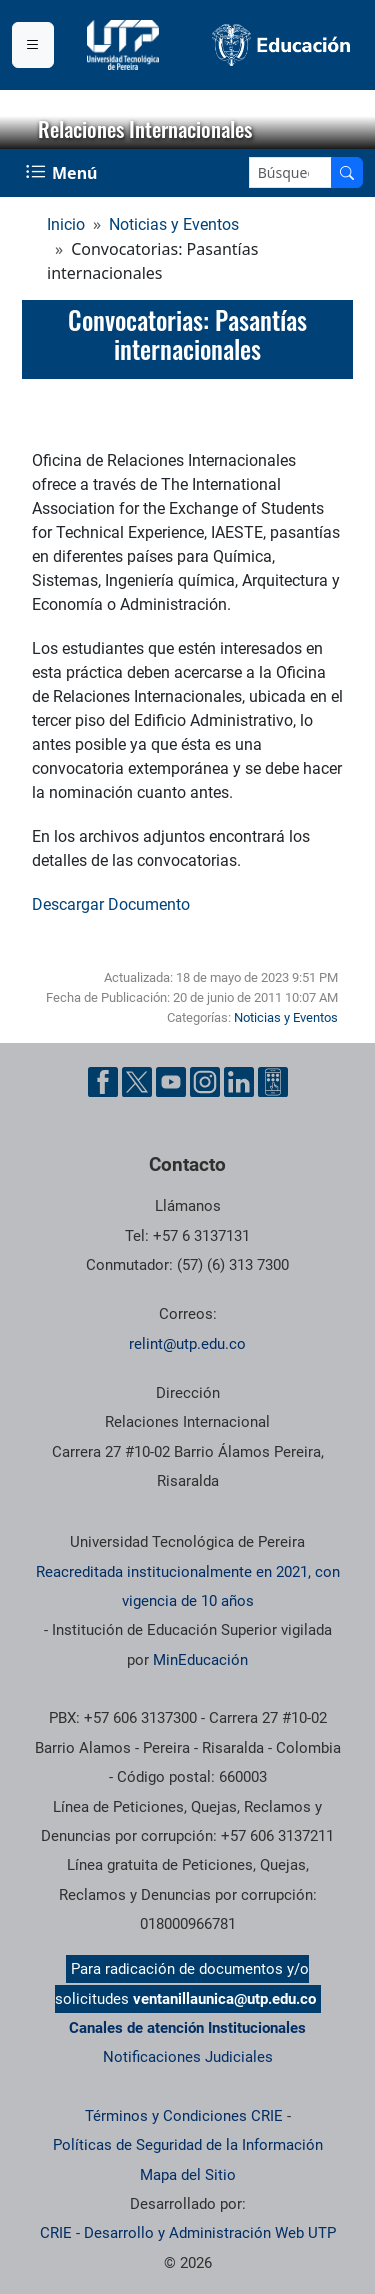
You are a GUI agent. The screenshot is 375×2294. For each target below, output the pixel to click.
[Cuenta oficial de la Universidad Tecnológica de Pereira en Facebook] (103, 1082)
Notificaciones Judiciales (188, 2057)
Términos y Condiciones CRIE (184, 2116)
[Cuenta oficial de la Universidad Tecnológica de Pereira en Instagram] (205, 1082)
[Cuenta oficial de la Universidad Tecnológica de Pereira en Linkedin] (239, 1082)
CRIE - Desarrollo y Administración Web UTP (188, 2233)
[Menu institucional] (33, 45)
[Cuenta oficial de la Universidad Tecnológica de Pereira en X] (137, 1082)
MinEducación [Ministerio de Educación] (200, 1660)
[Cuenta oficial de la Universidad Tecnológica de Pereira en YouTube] (171, 1082)
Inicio (66, 224)
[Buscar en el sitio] (347, 172)
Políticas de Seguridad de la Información (188, 2145)
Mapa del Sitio (188, 2175)
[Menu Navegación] (63, 173)
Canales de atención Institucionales (187, 2028)
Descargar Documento (111, 904)
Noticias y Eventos (174, 224)
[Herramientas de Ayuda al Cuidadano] (273, 1082)
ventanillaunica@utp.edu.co (224, 1999)
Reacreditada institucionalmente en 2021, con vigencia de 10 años (188, 1586)
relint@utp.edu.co (187, 1344)
